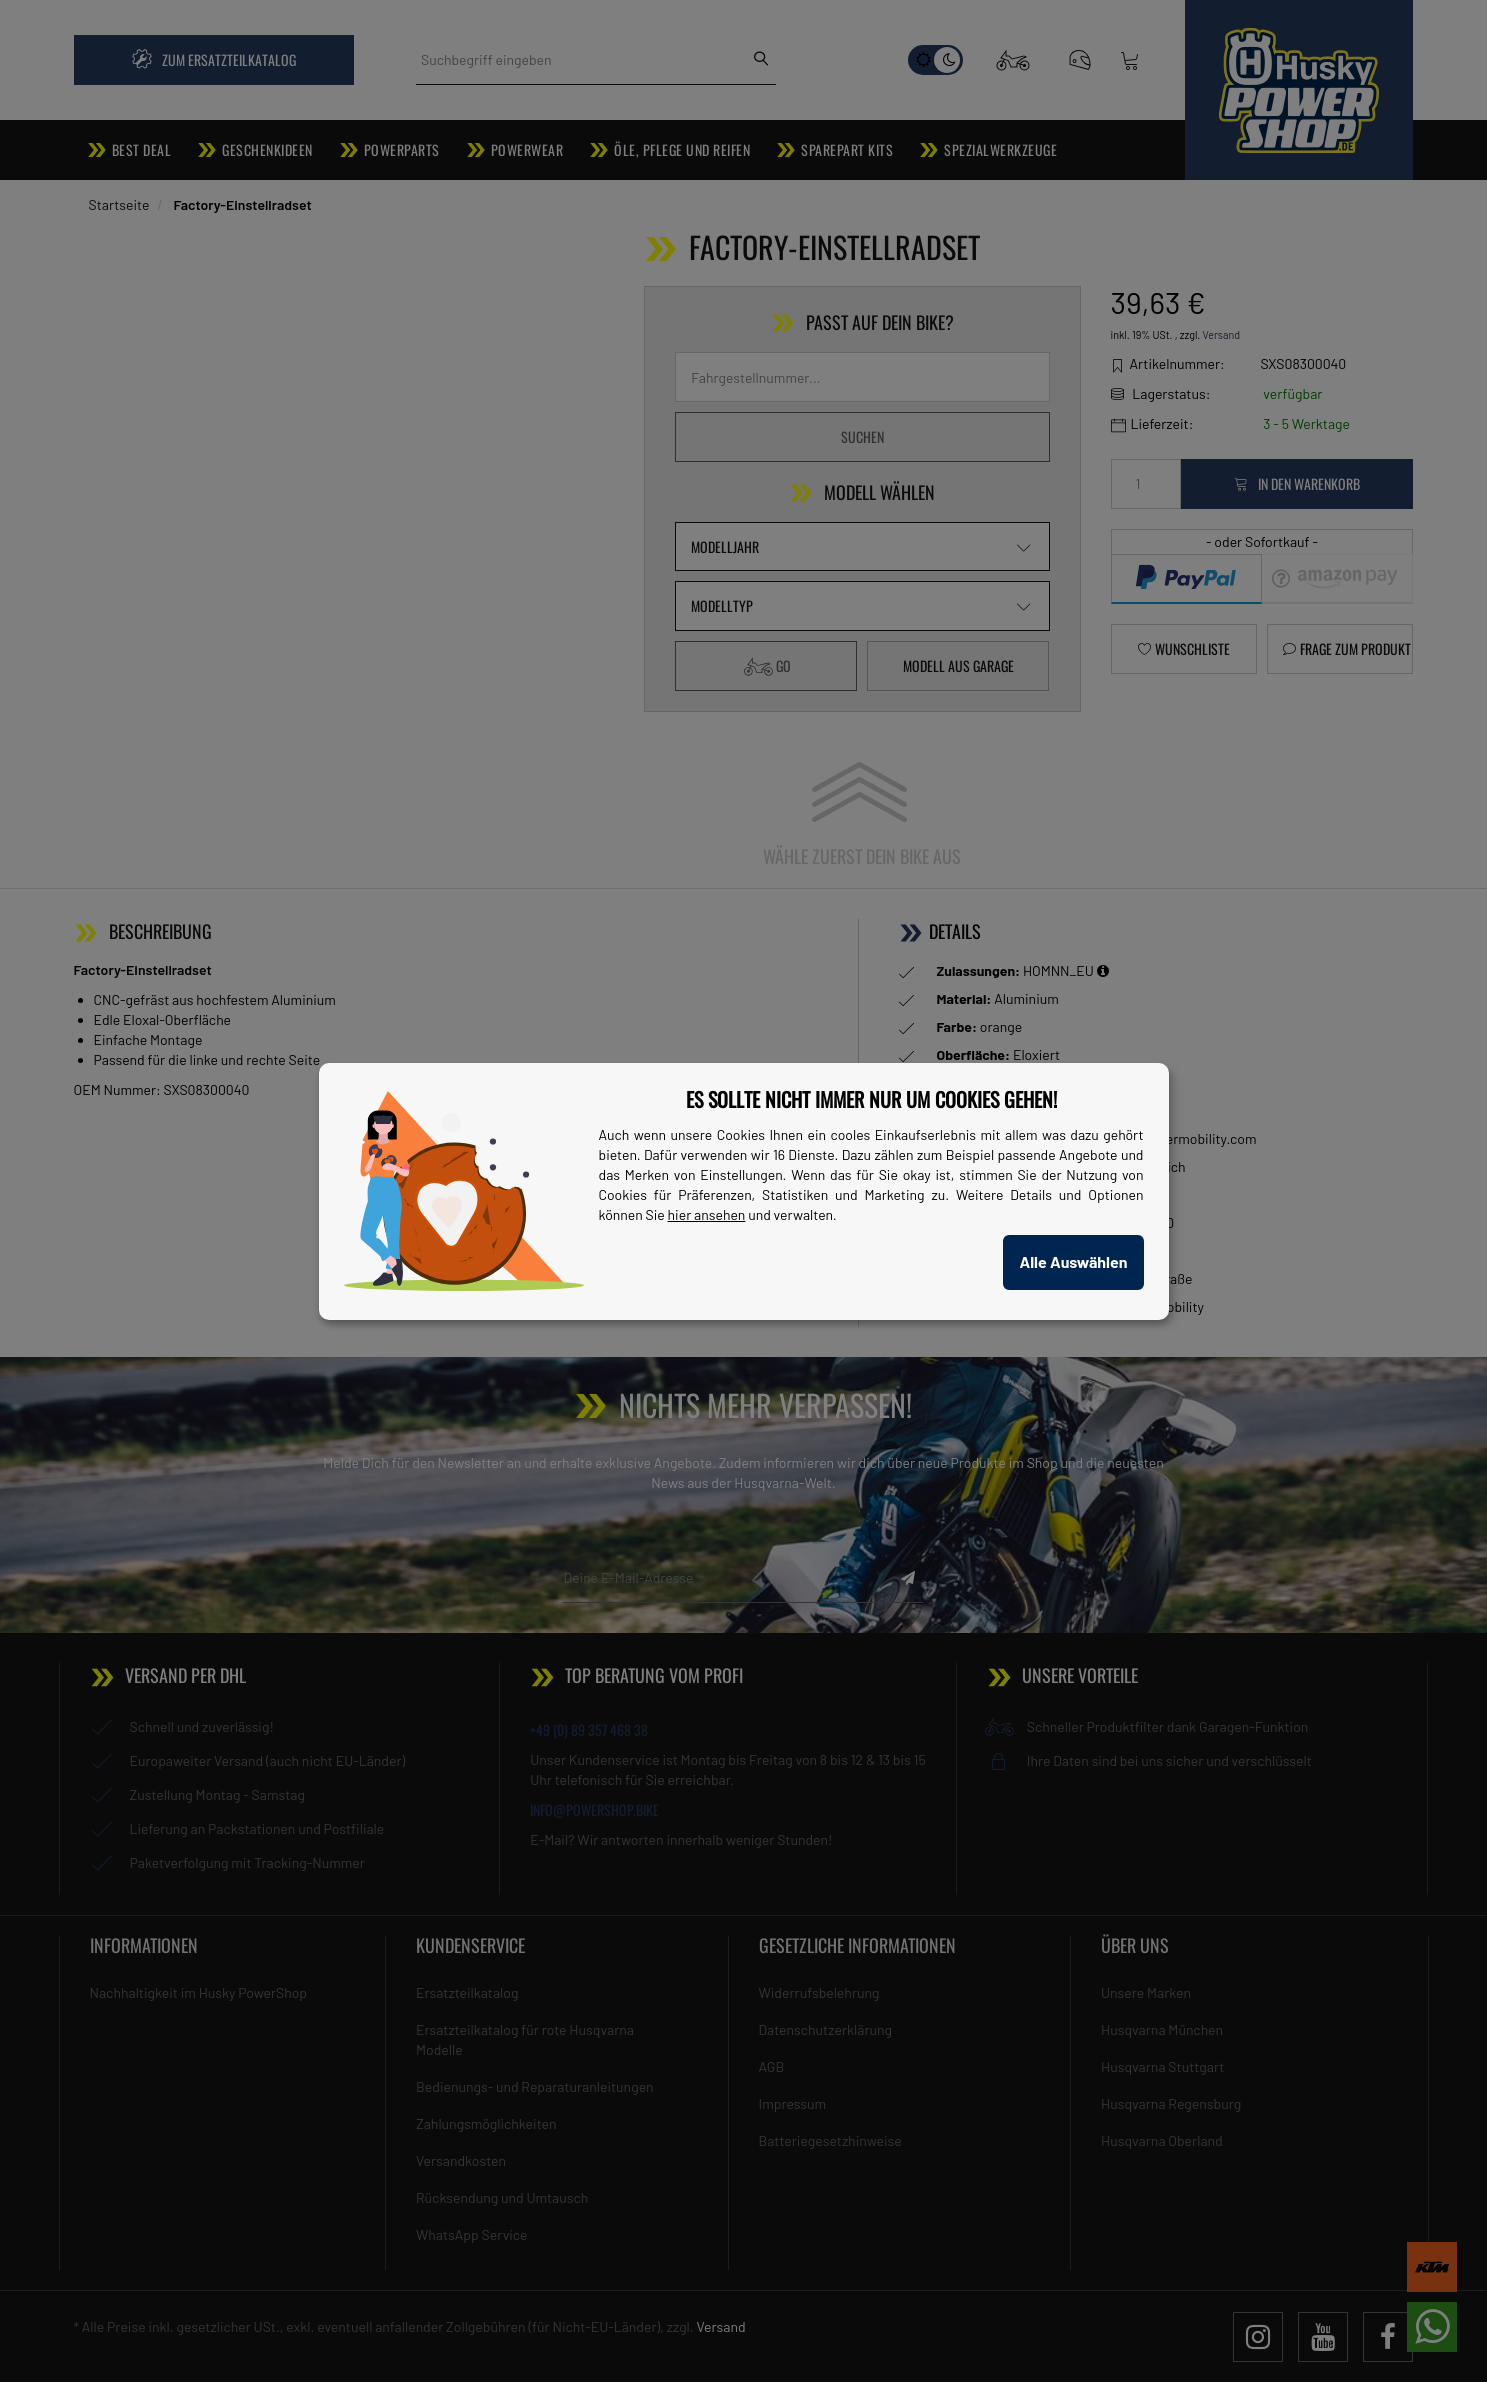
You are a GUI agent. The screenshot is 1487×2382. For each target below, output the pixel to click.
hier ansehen (707, 1214)
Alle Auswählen (1073, 1261)
